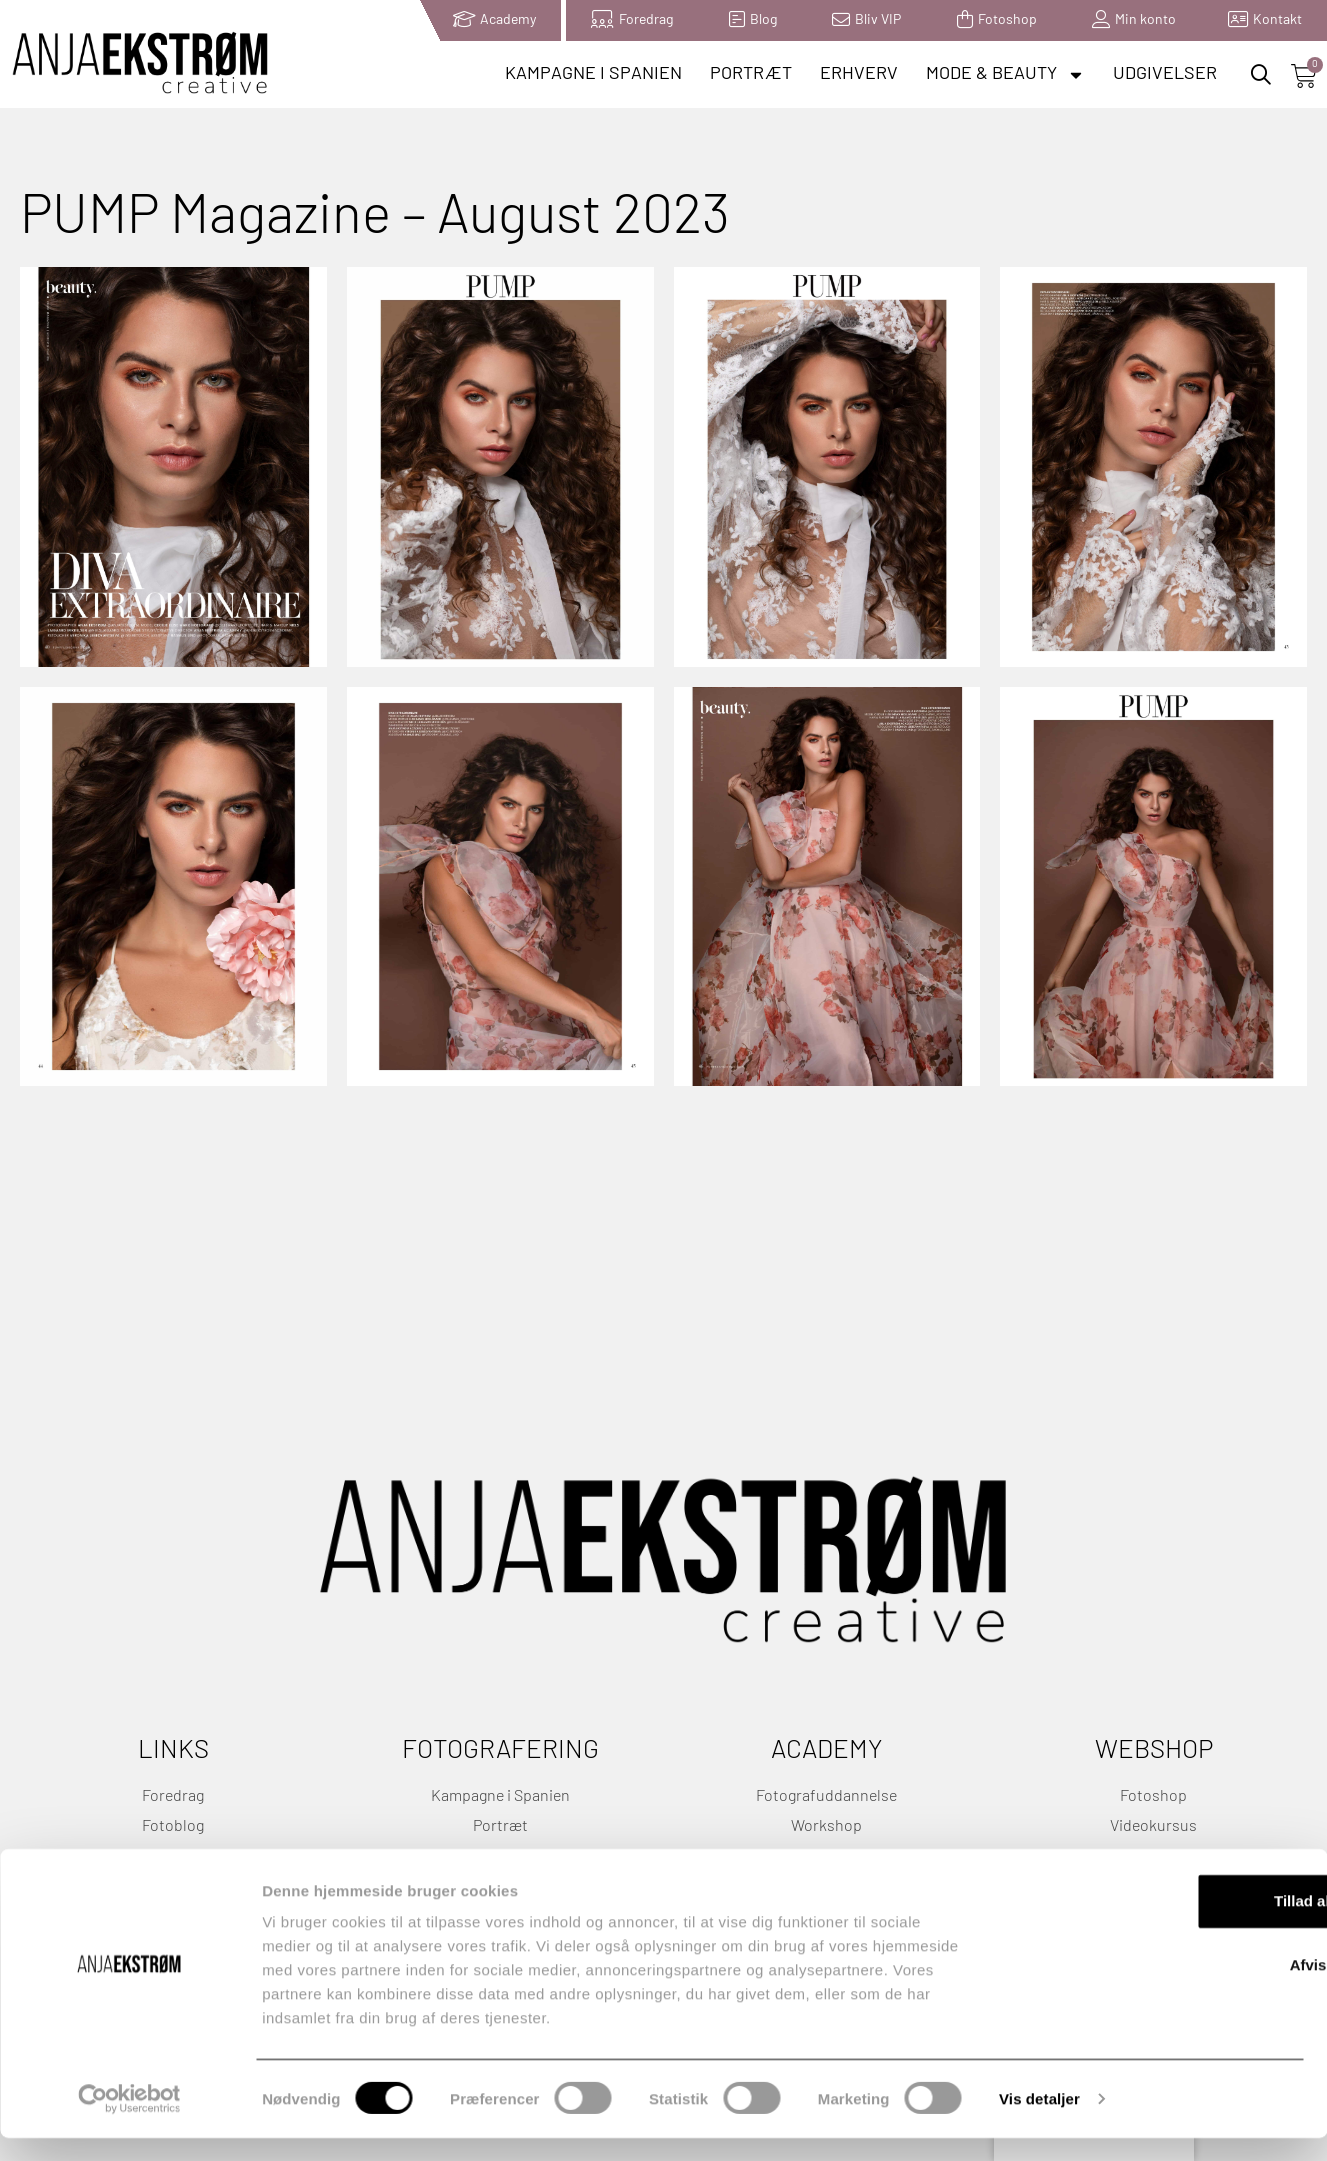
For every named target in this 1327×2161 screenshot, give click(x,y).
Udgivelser (1165, 74)
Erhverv (859, 74)
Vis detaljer (1039, 2121)
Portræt (751, 74)
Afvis (1160, 1987)
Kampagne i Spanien (593, 74)
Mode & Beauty (1005, 75)
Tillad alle (1160, 1923)
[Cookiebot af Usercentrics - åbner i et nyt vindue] (129, 2122)
